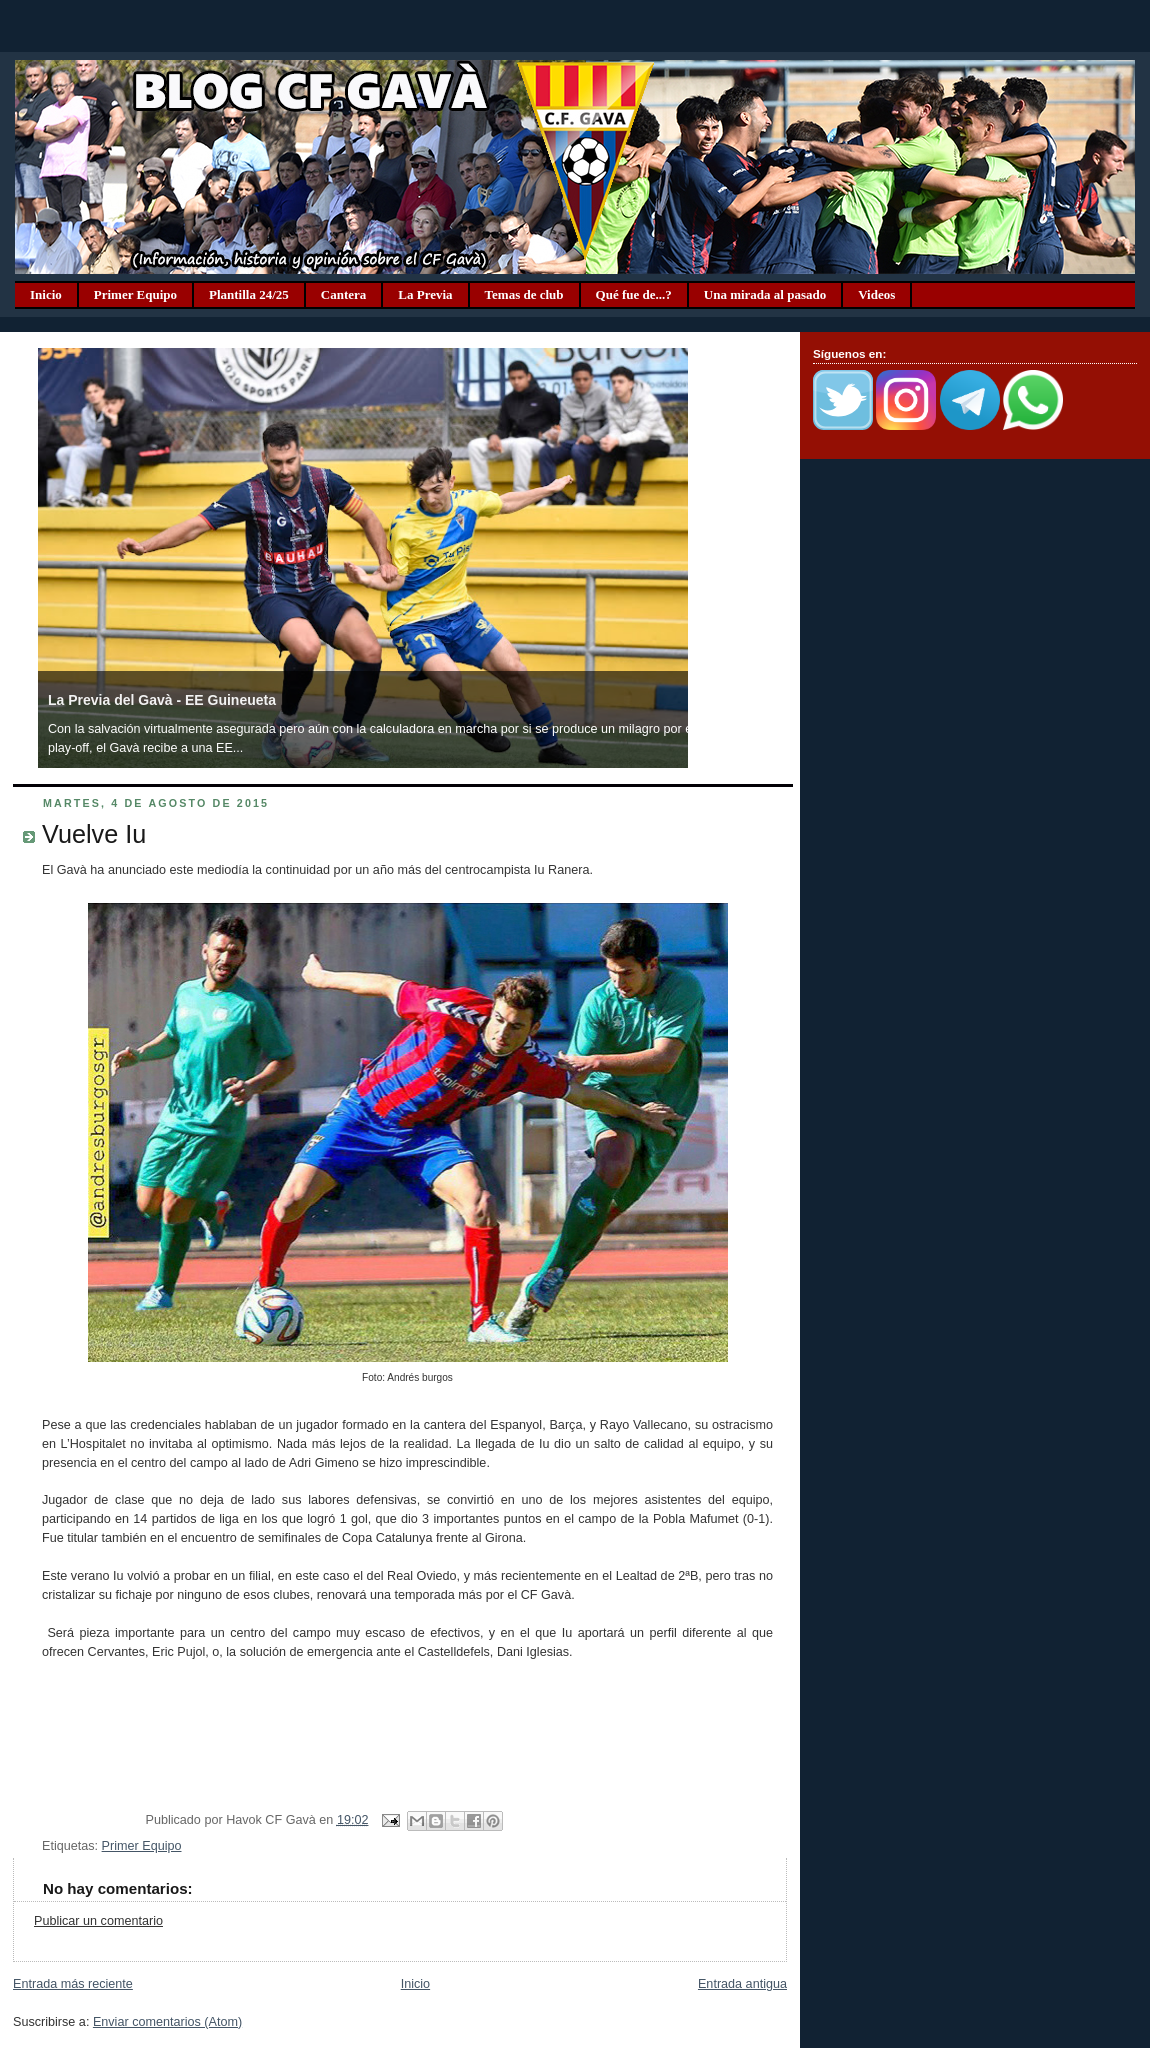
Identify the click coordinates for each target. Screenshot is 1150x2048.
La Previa (425, 294)
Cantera (344, 294)
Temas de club (524, 294)
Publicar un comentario (98, 1921)
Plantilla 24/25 (249, 294)
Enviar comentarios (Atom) (167, 2022)
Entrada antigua (742, 1984)
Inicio (46, 294)
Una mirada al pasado (765, 294)
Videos (876, 294)
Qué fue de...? (634, 294)
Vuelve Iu (94, 834)
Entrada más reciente (73, 1984)
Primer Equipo (135, 294)
